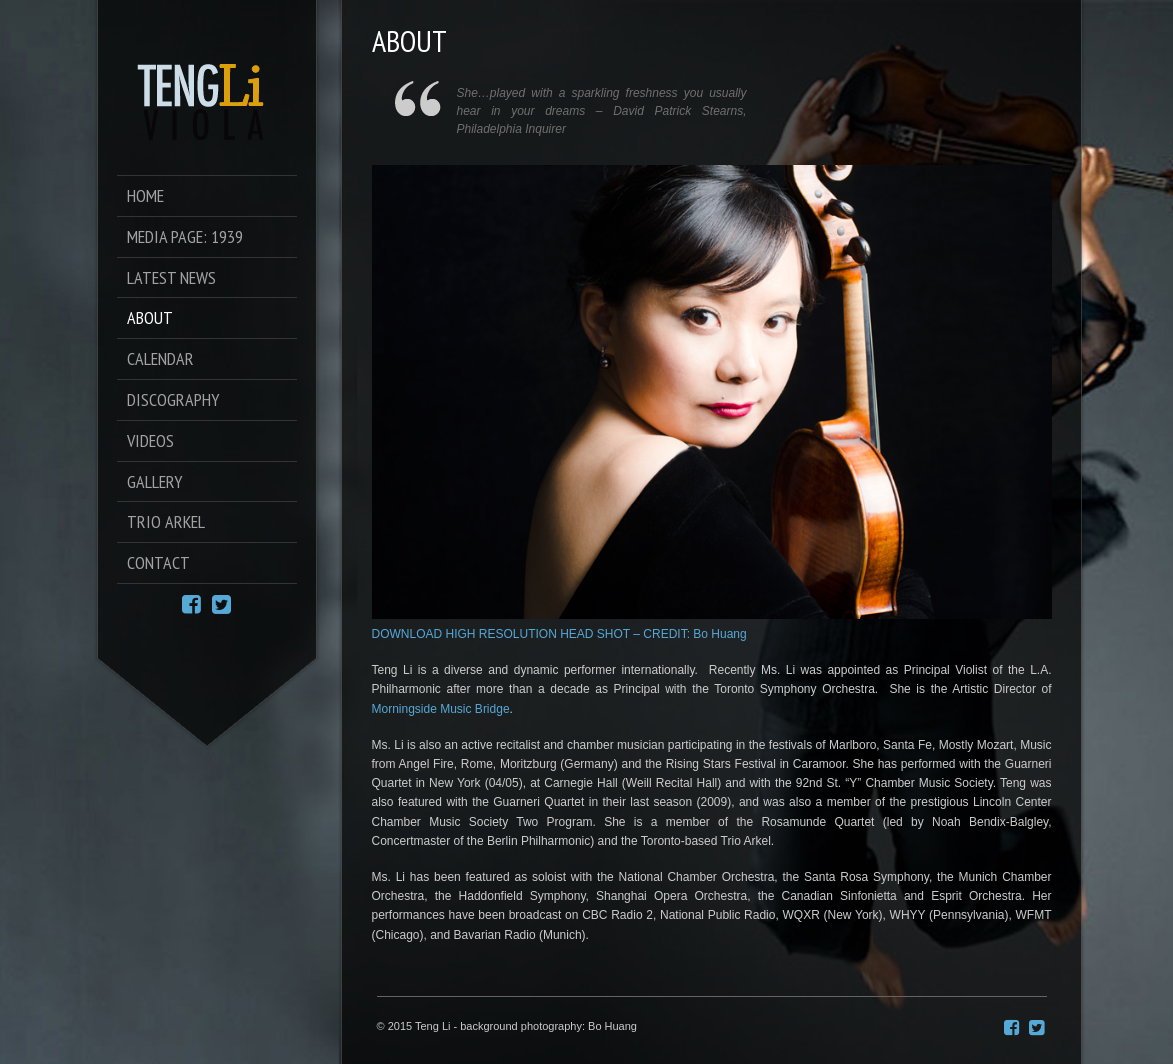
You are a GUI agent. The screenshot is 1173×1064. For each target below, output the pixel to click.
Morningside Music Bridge (441, 709)
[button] (712, 968)
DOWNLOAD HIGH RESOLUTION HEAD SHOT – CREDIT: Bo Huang (559, 634)
